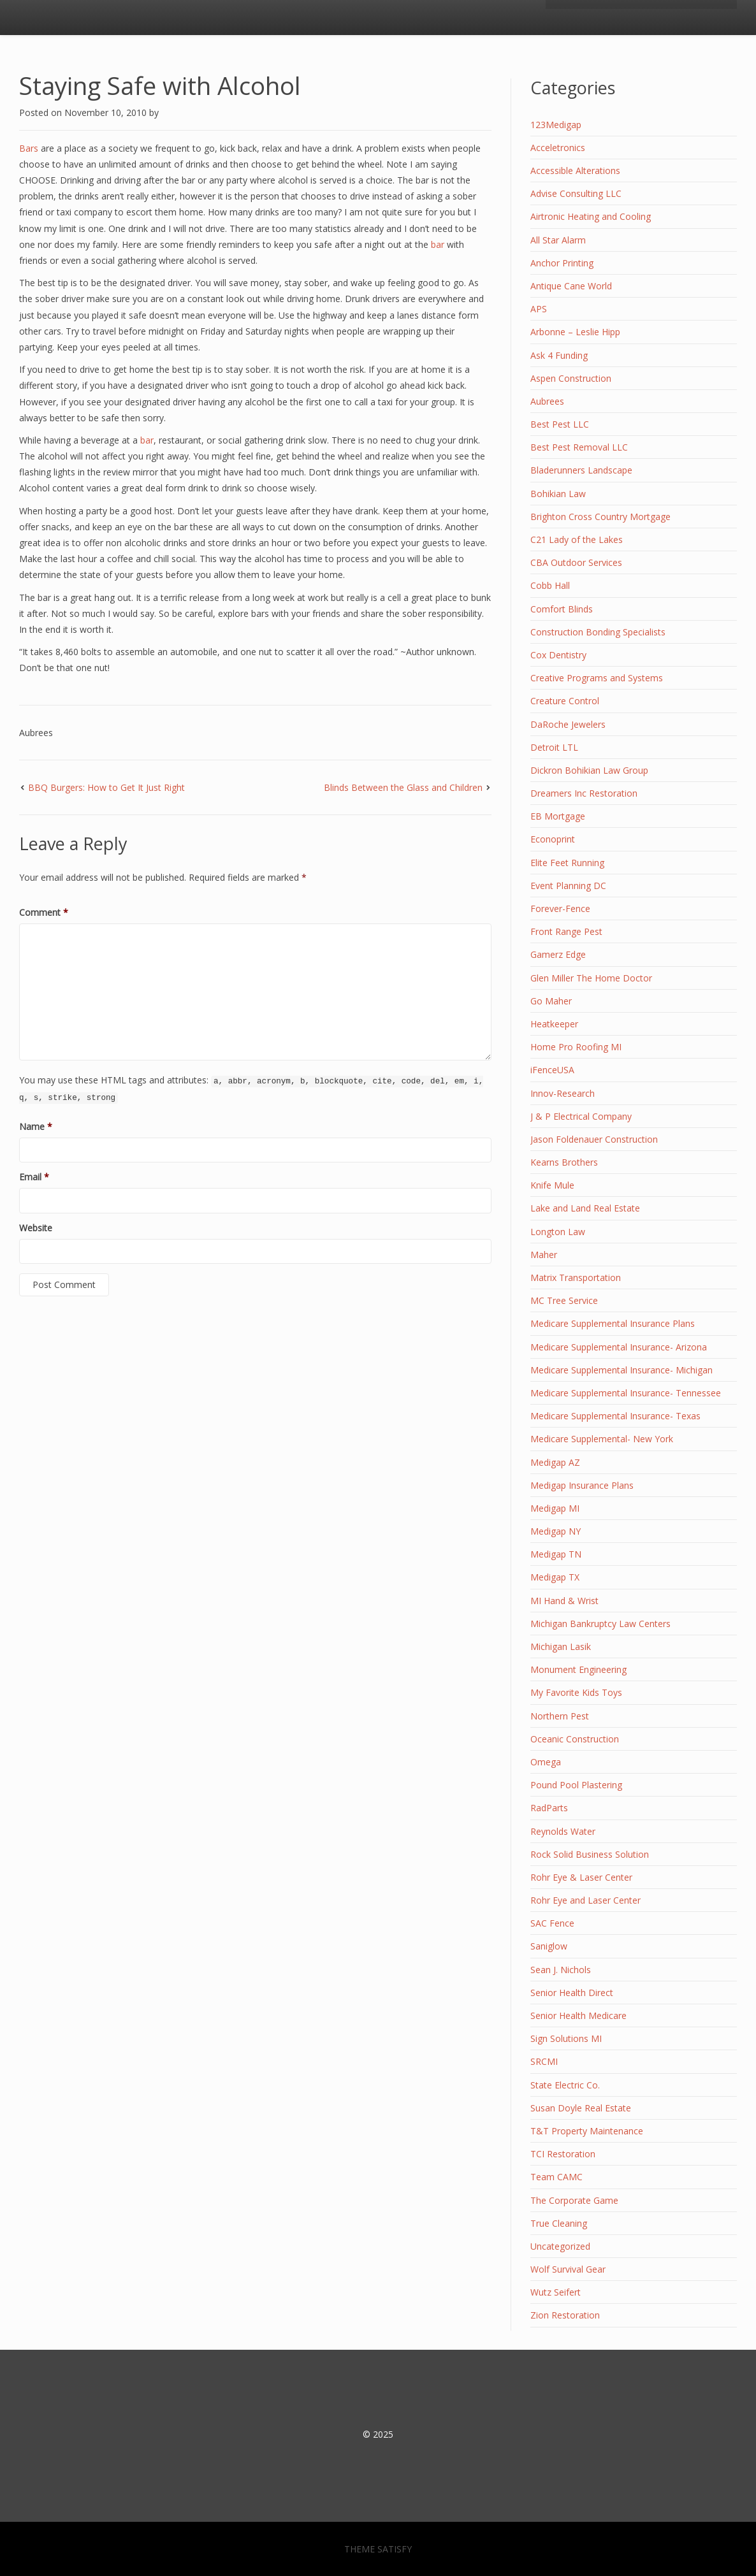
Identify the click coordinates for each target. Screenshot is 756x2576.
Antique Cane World (571, 286)
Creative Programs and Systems (596, 678)
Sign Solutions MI (566, 2038)
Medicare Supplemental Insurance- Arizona (618, 1347)
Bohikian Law (558, 494)
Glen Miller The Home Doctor (591, 978)
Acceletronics (557, 147)
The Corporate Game (574, 2200)
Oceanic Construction (574, 1739)
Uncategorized (560, 2246)
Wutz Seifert (555, 2292)
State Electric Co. (565, 2085)
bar (439, 244)
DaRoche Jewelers (568, 724)
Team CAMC (556, 2177)
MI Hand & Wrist (564, 1601)
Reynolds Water (562, 1831)
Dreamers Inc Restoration (583, 793)
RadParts (549, 1808)
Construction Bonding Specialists (597, 632)
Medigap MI (554, 1508)
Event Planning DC (568, 885)
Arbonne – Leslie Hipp (575, 332)
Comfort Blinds (561, 609)
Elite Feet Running (567, 863)
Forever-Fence (560, 908)
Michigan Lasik (560, 1646)
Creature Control (564, 701)
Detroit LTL (554, 747)
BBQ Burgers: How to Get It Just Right (106, 787)
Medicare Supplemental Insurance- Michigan (621, 1370)
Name (35, 1126)
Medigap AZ (555, 1462)
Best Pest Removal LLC (579, 447)
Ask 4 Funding (559, 355)
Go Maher (551, 1001)
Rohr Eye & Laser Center (581, 1877)
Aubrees (36, 733)
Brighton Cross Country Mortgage (600, 516)
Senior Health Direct (571, 1992)
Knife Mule (552, 1185)
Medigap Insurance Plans (582, 1485)
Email (34, 1177)
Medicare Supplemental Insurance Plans (612, 1323)
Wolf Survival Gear (568, 2269)
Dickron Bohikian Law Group (589, 770)
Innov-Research (562, 1093)
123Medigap (555, 125)
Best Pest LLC (559, 424)
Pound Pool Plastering (576, 1785)
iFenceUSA (552, 1070)
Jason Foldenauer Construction (594, 1139)
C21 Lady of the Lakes (576, 539)
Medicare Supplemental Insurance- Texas (615, 1416)
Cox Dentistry (558, 655)
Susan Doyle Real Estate (580, 2108)
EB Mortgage (557, 816)
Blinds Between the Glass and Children (403, 787)
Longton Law (557, 1232)
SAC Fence (552, 1923)
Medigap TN (555, 1554)
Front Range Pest (566, 931)
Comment (43, 912)
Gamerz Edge (558, 954)
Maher (543, 1254)
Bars (28, 148)
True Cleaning (558, 2223)
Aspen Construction (570, 378)
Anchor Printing (561, 263)
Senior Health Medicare (578, 2015)
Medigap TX (554, 1577)
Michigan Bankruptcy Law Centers (600, 1623)
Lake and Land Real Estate (585, 1208)
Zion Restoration (565, 2315)
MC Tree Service (564, 1300)
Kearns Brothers (564, 1162)
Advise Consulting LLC (576, 193)
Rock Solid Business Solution (589, 1854)
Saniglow (548, 1946)
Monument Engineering (578, 1669)
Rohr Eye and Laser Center (585, 1900)
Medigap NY (555, 1531)
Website (35, 1228)
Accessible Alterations (575, 170)
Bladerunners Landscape (581, 470)
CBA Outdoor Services (576, 562)
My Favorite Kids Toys (576, 1692)
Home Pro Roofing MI (576, 1047)
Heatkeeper (554, 1024)
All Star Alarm (558, 240)
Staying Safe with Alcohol (160, 85)
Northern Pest (559, 1716)
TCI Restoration (562, 2154)
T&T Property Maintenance (586, 2131)
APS (538, 309)
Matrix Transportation (575, 1277)
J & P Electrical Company (581, 1116)
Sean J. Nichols (560, 1970)
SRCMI (544, 2061)
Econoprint (552, 839)
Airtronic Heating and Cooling (590, 216)
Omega (545, 1762)
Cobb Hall (550, 585)
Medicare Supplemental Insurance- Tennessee (625, 1393)
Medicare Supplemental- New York (601, 1439)
